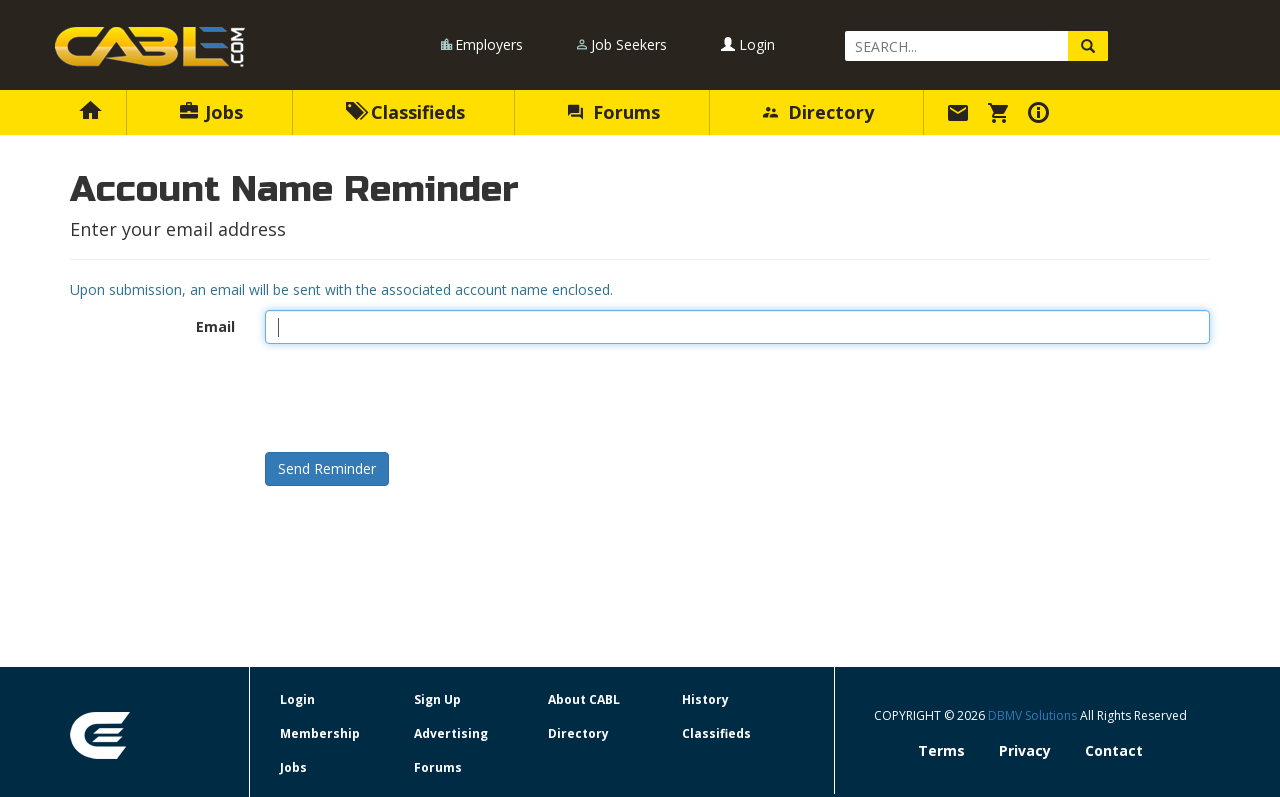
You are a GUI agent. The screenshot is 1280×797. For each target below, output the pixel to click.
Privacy (1025, 750)
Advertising (451, 733)
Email (215, 326)
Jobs (211, 112)
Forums (614, 112)
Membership (320, 733)
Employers (489, 44)
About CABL (584, 699)
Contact (1114, 750)
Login (748, 44)
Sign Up (437, 699)
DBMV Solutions (1034, 715)
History (705, 699)
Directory (818, 112)
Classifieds (405, 112)
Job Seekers (629, 44)
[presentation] (417, 398)
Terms (941, 750)
